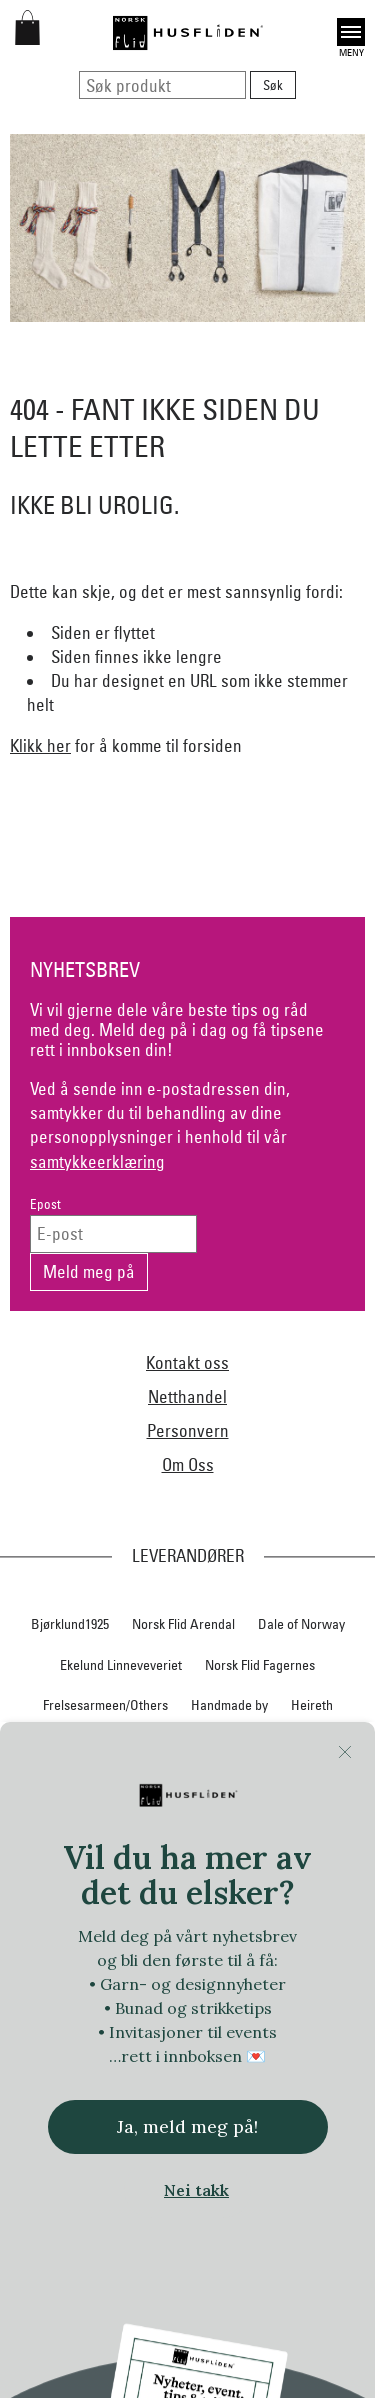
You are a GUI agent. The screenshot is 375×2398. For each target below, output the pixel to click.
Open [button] (351, 32)
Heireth (312, 1705)
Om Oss (188, 1464)
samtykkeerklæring (97, 1161)
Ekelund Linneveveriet (121, 1665)
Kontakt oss (187, 1362)
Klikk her (40, 745)
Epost (45, 1204)
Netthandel (187, 1396)
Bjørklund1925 (70, 1624)
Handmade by (229, 1705)
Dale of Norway (301, 1624)
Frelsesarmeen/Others (105, 1705)
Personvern (188, 1430)
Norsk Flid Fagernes (260, 1665)
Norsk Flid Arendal (183, 1624)
